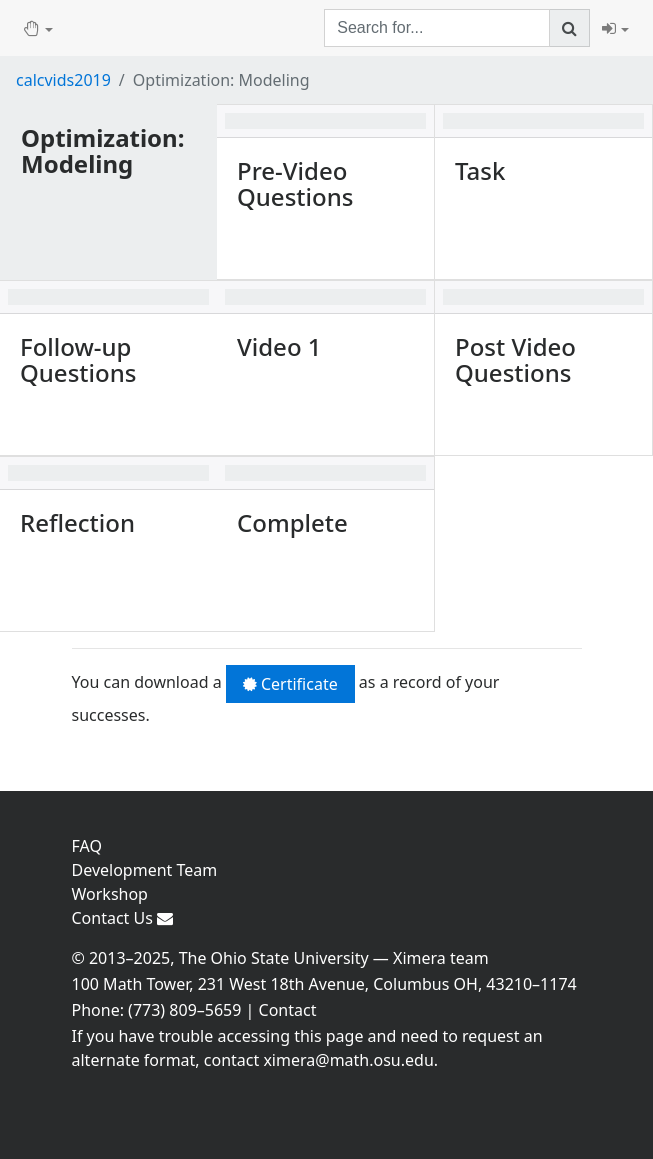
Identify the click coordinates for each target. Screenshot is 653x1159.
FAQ (87, 846)
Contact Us (123, 918)
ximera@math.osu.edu (348, 1060)
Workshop (110, 894)
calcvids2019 (63, 80)
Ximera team (441, 958)
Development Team (145, 870)
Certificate (290, 684)
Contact (288, 1010)
